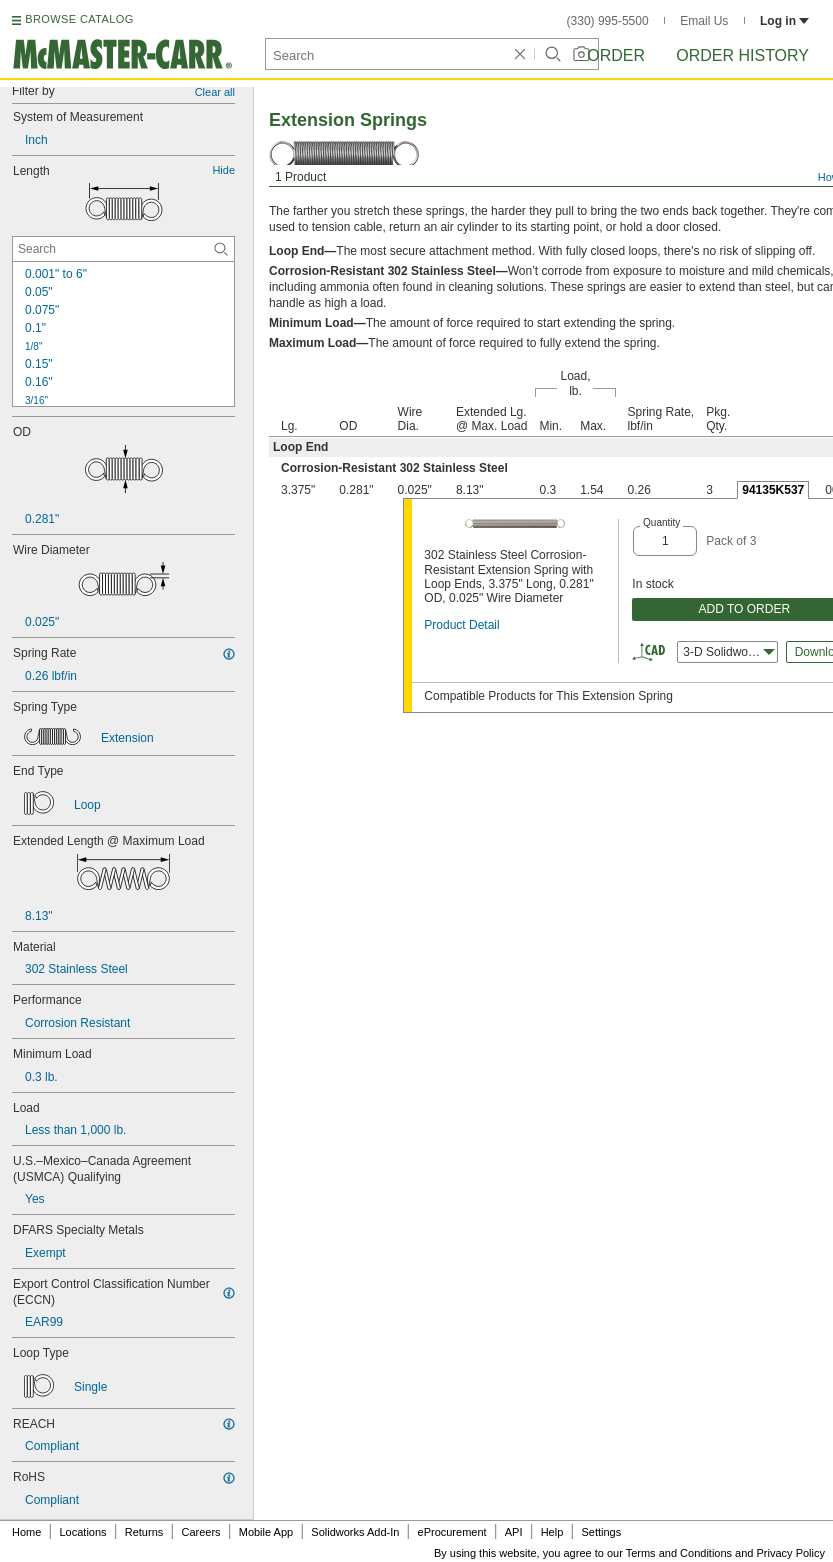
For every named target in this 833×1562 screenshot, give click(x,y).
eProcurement (452, 1532)
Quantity (661, 522)
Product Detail (461, 625)
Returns (144, 1532)
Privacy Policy (791, 1553)
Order (616, 55)
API (514, 1532)
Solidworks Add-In (355, 1532)
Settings (601, 1532)
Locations (83, 1532)
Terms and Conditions (679, 1553)
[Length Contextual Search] (123, 249)
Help (552, 1532)
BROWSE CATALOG (79, 19)
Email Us (704, 21)
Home (26, 1532)
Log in (784, 21)
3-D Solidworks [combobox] (729, 652)
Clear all (215, 92)
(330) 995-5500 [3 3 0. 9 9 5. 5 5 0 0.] (608, 21)
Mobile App (266, 1532)
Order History (742, 55)
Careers (200, 1532)
